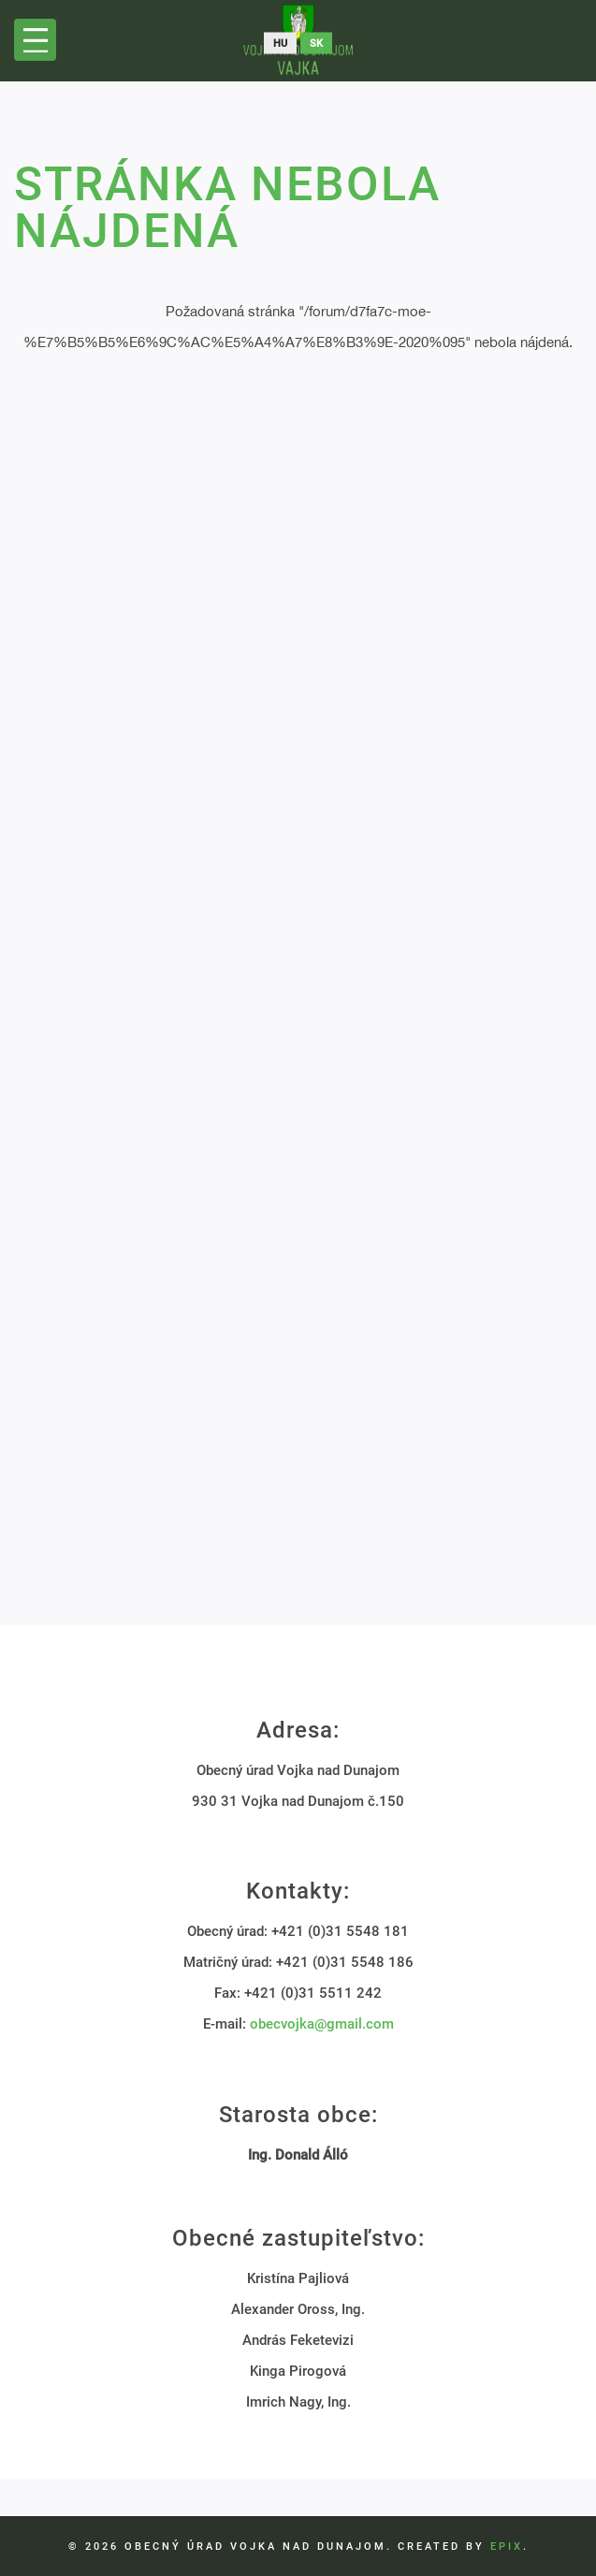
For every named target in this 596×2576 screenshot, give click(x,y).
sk (316, 43)
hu (280, 43)
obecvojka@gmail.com (322, 2024)
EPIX (506, 2546)
